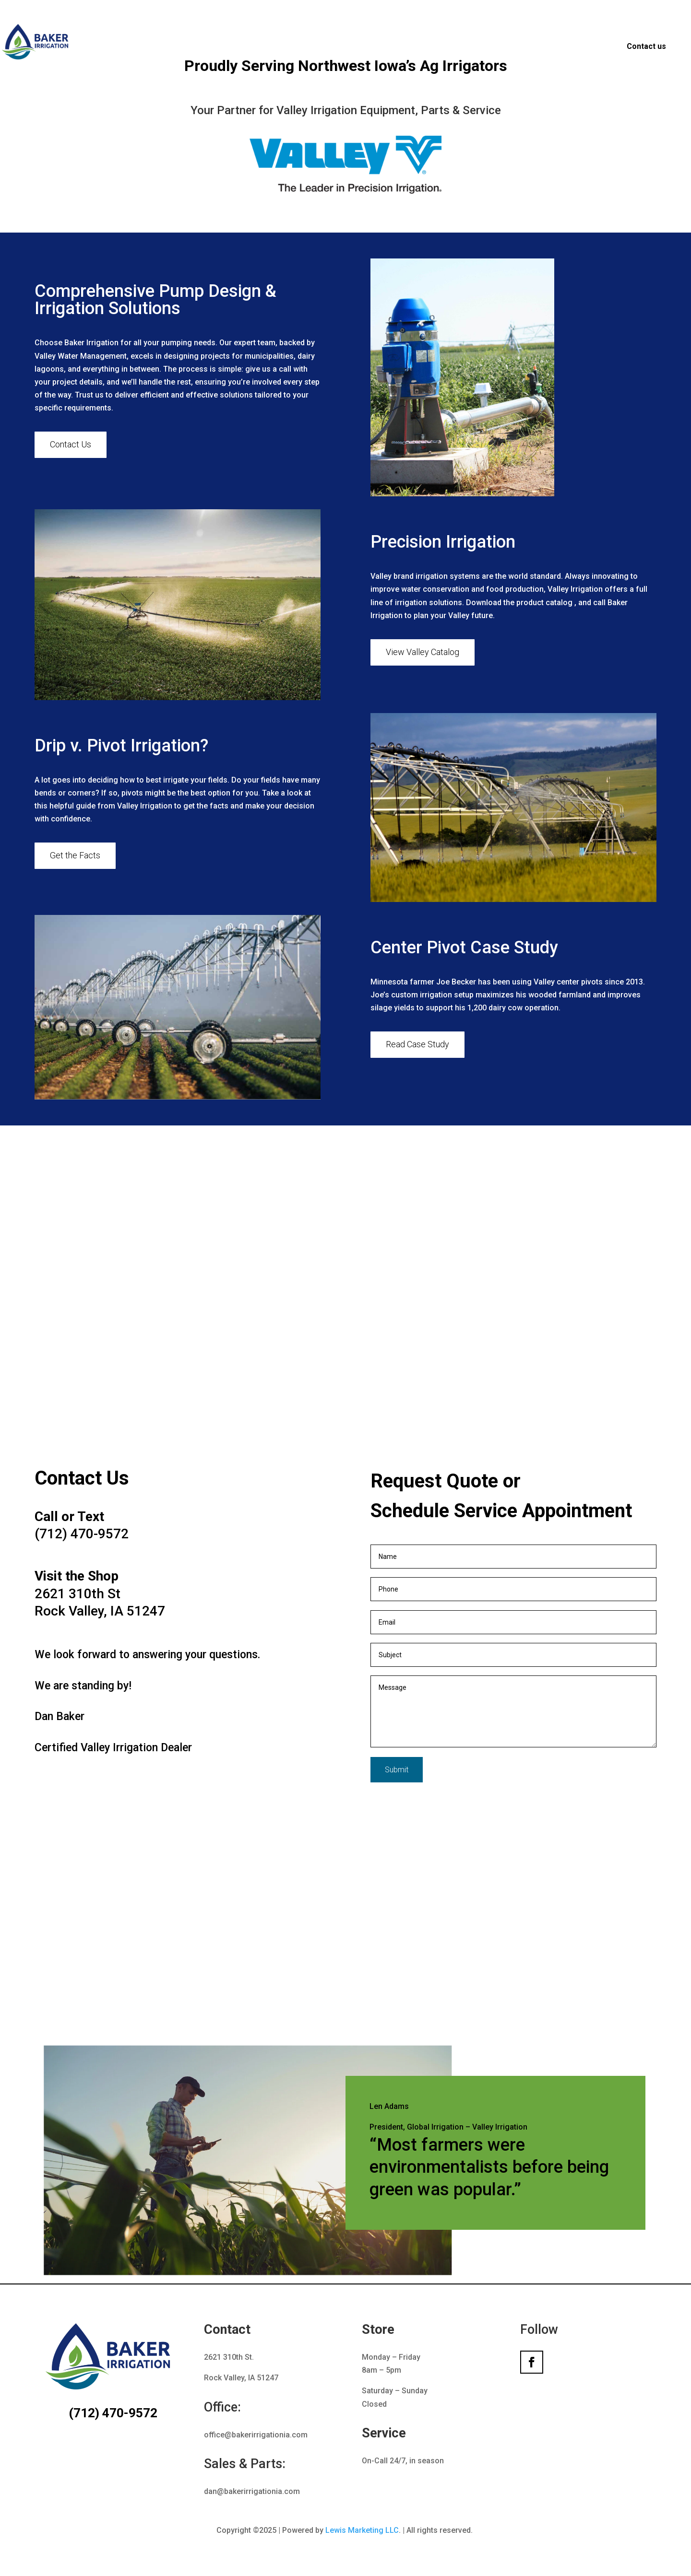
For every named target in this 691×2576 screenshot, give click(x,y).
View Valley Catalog (422, 652)
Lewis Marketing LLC (362, 2530)
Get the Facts (75, 855)
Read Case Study (417, 1044)
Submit (396, 1769)
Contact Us (70, 444)
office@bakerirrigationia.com (256, 2434)
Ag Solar (589, 47)
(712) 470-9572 (101, 2413)
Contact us (646, 46)
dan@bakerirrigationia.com (252, 2491)
